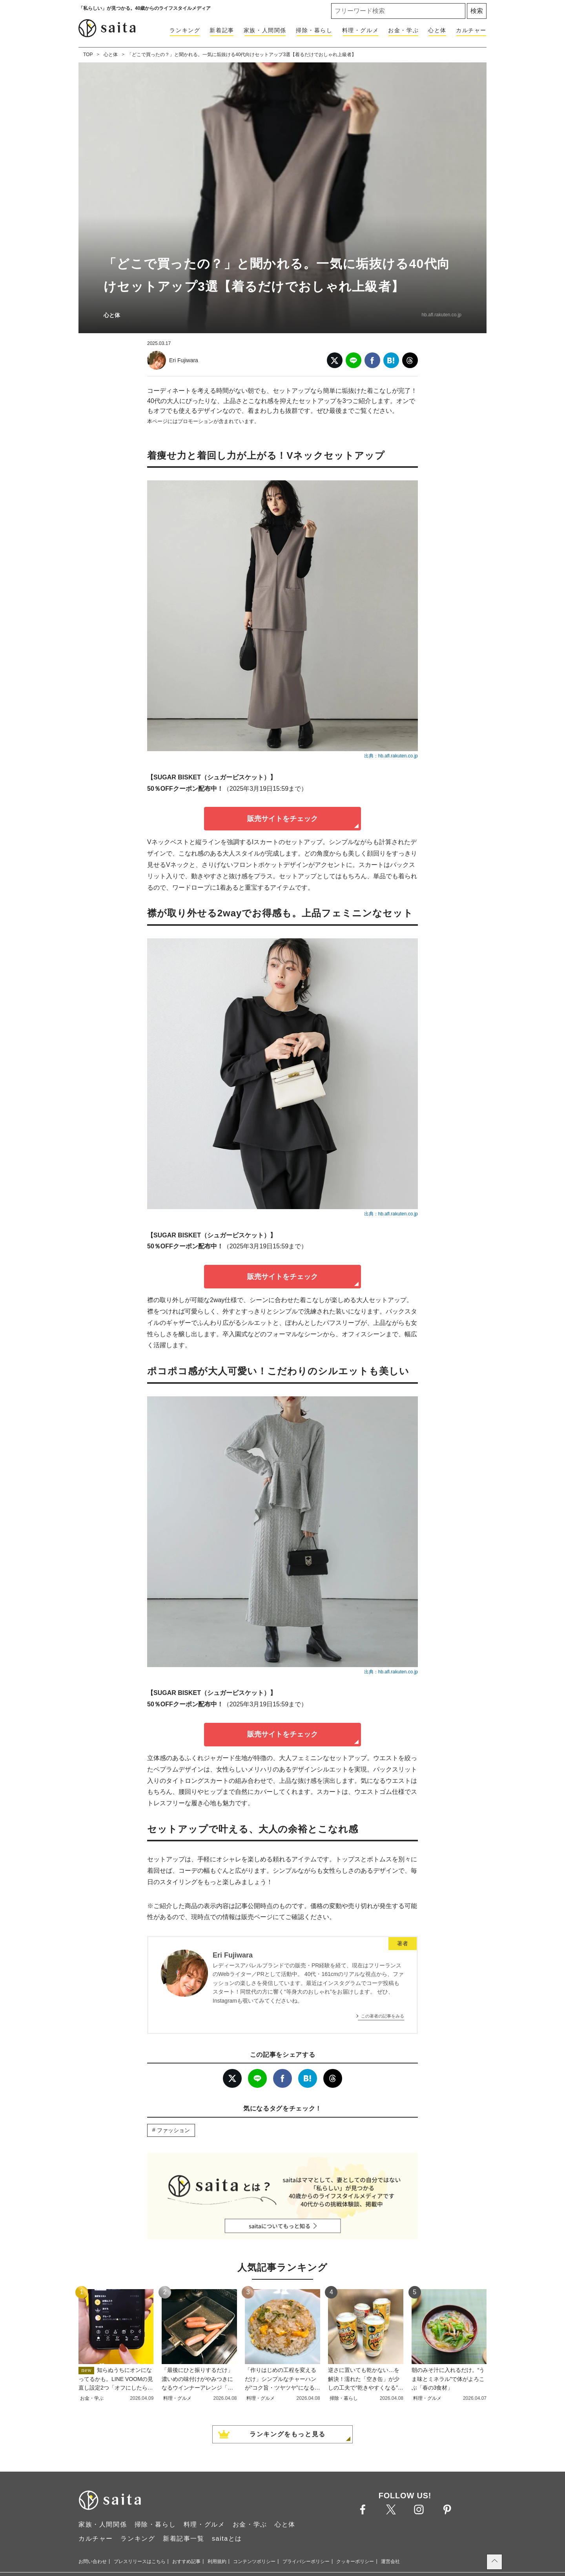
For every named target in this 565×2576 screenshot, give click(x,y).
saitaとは (227, 2538)
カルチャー (471, 30)
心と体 (437, 30)
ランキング (185, 30)
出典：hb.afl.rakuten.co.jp (391, 756)
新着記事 (222, 30)
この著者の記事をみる (382, 2016)
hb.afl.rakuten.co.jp (441, 314)
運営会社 (390, 2561)
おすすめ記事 (186, 2561)
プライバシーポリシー (306, 2561)
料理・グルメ (360, 30)
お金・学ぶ (403, 30)
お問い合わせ (92, 2561)
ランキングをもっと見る (288, 2434)
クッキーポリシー (355, 2561)
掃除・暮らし (314, 30)
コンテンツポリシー (254, 2561)
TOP (88, 54)
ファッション (173, 2130)
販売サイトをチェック (282, 819)
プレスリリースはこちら (140, 2561)
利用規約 (217, 2561)
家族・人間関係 (265, 30)
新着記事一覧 (183, 2538)
